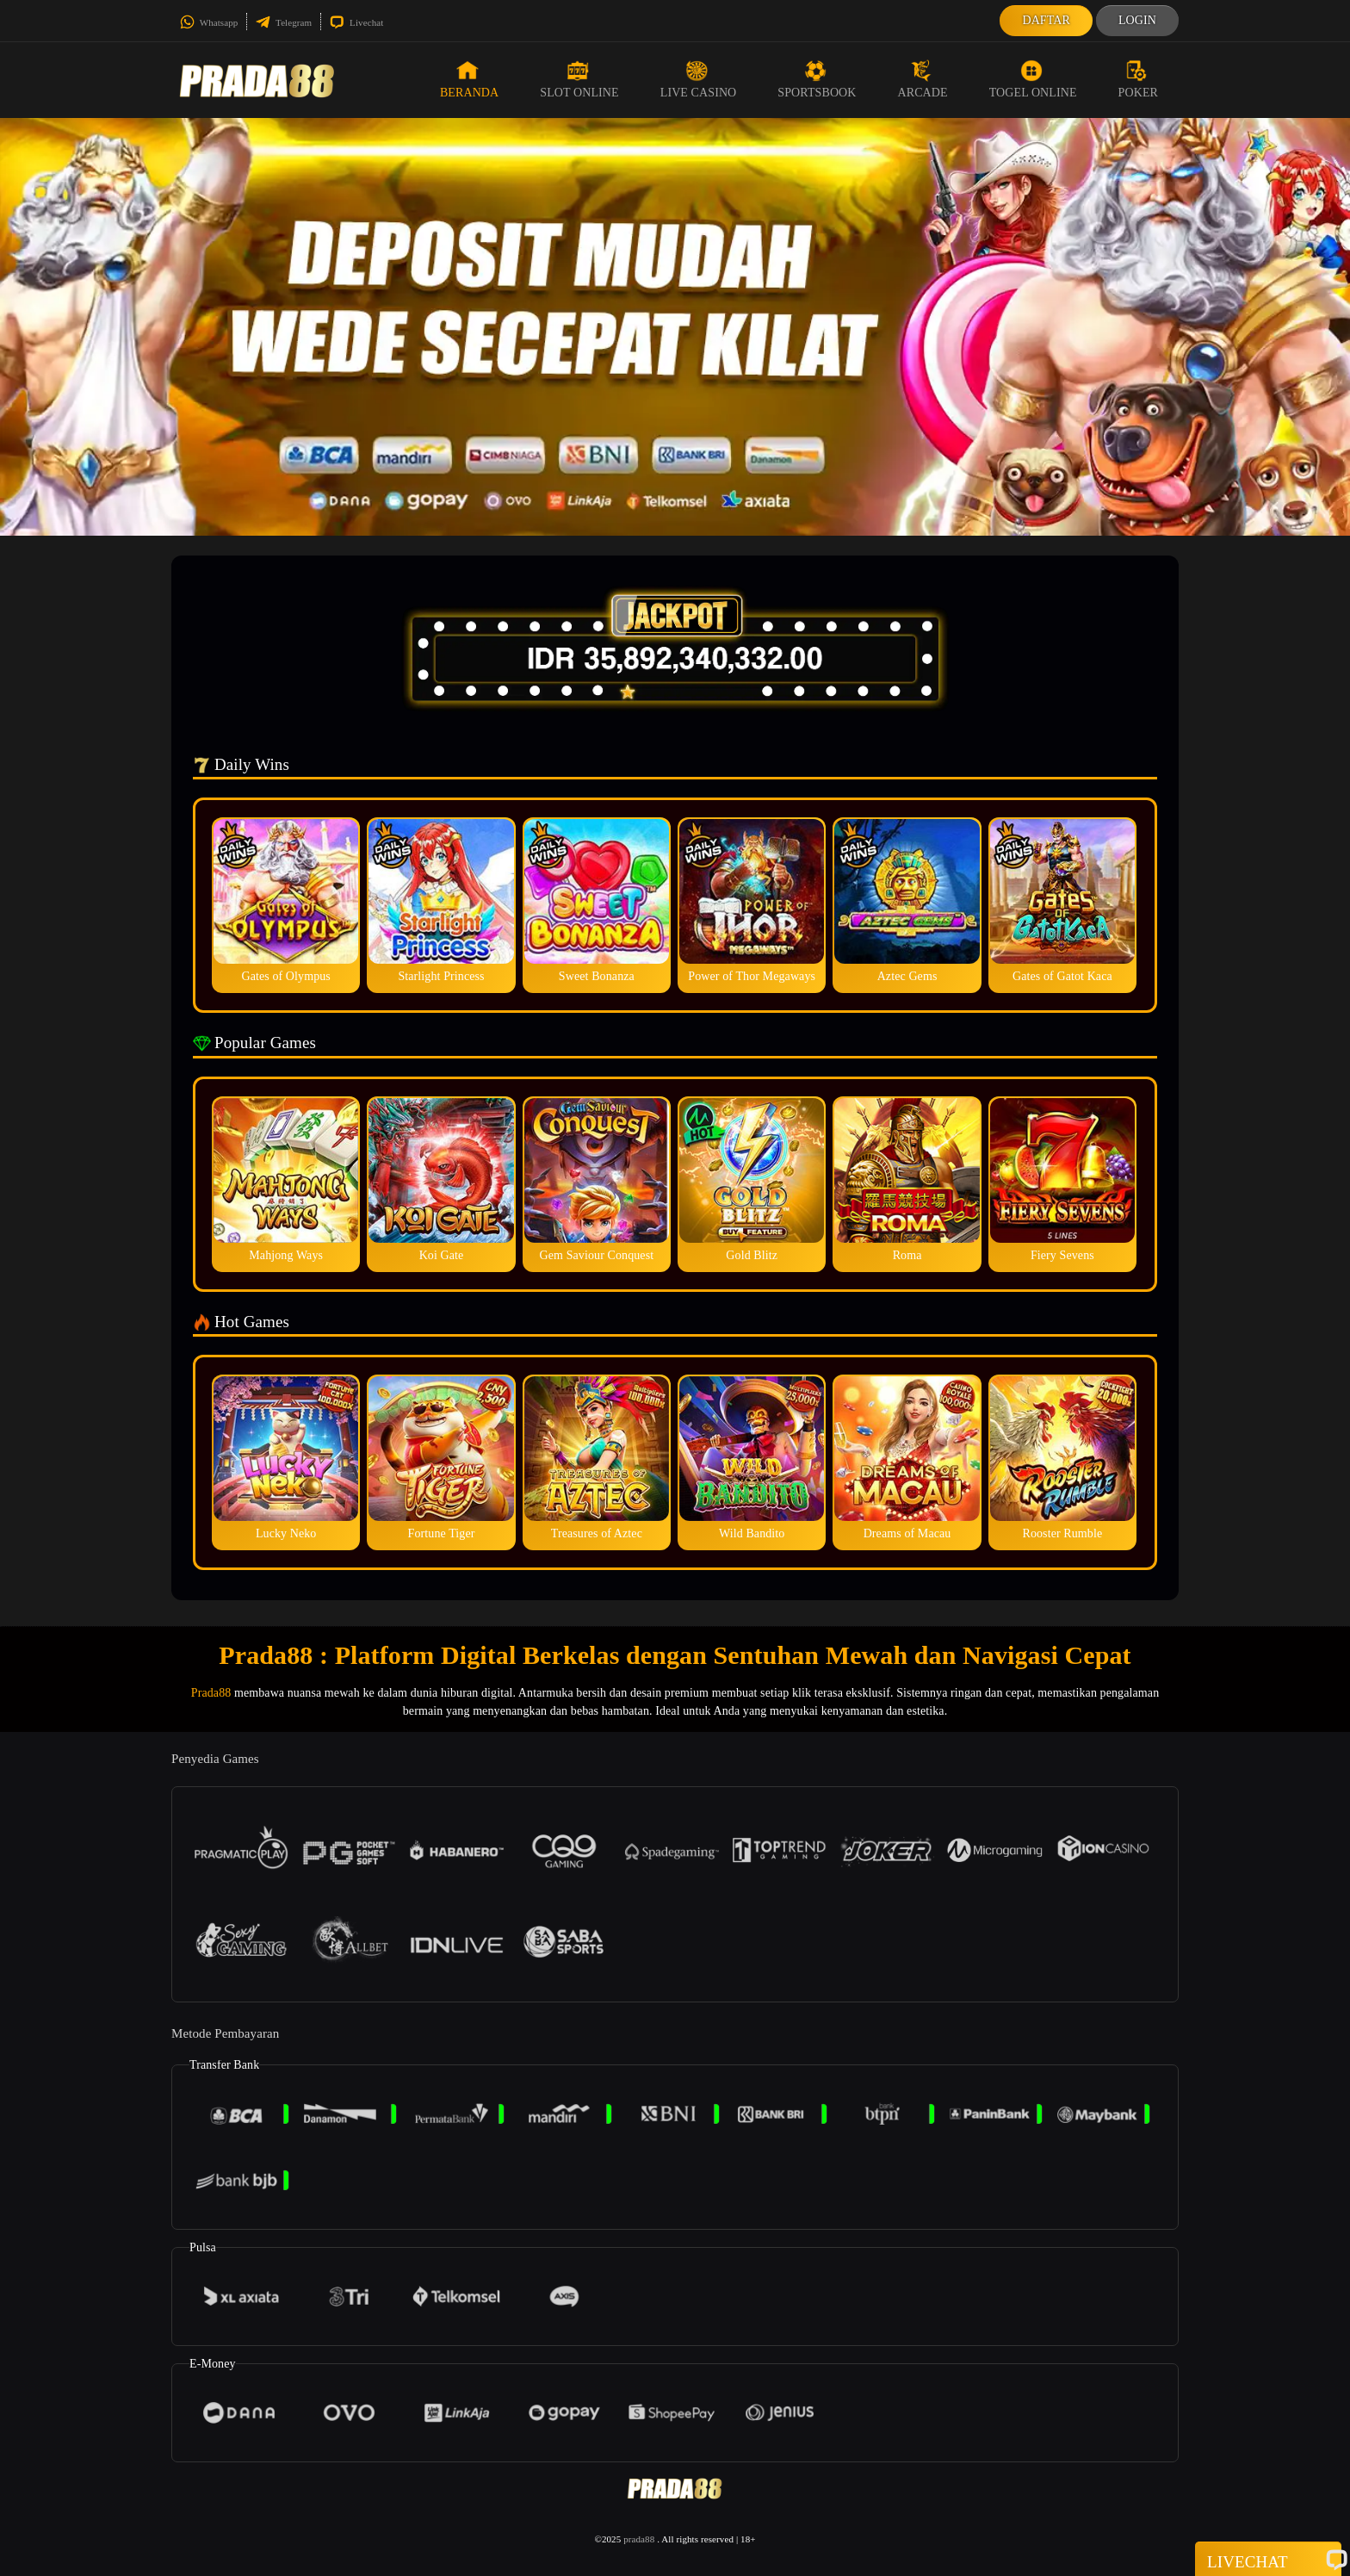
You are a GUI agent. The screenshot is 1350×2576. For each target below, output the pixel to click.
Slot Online (579, 79)
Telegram (284, 22)
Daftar (1046, 20)
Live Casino (698, 79)
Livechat (356, 22)
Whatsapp (209, 22)
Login (1137, 20)
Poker (1138, 79)
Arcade (923, 79)
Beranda (469, 79)
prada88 (638, 2539)
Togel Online (1033, 79)
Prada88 (211, 1692)
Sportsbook (816, 79)
